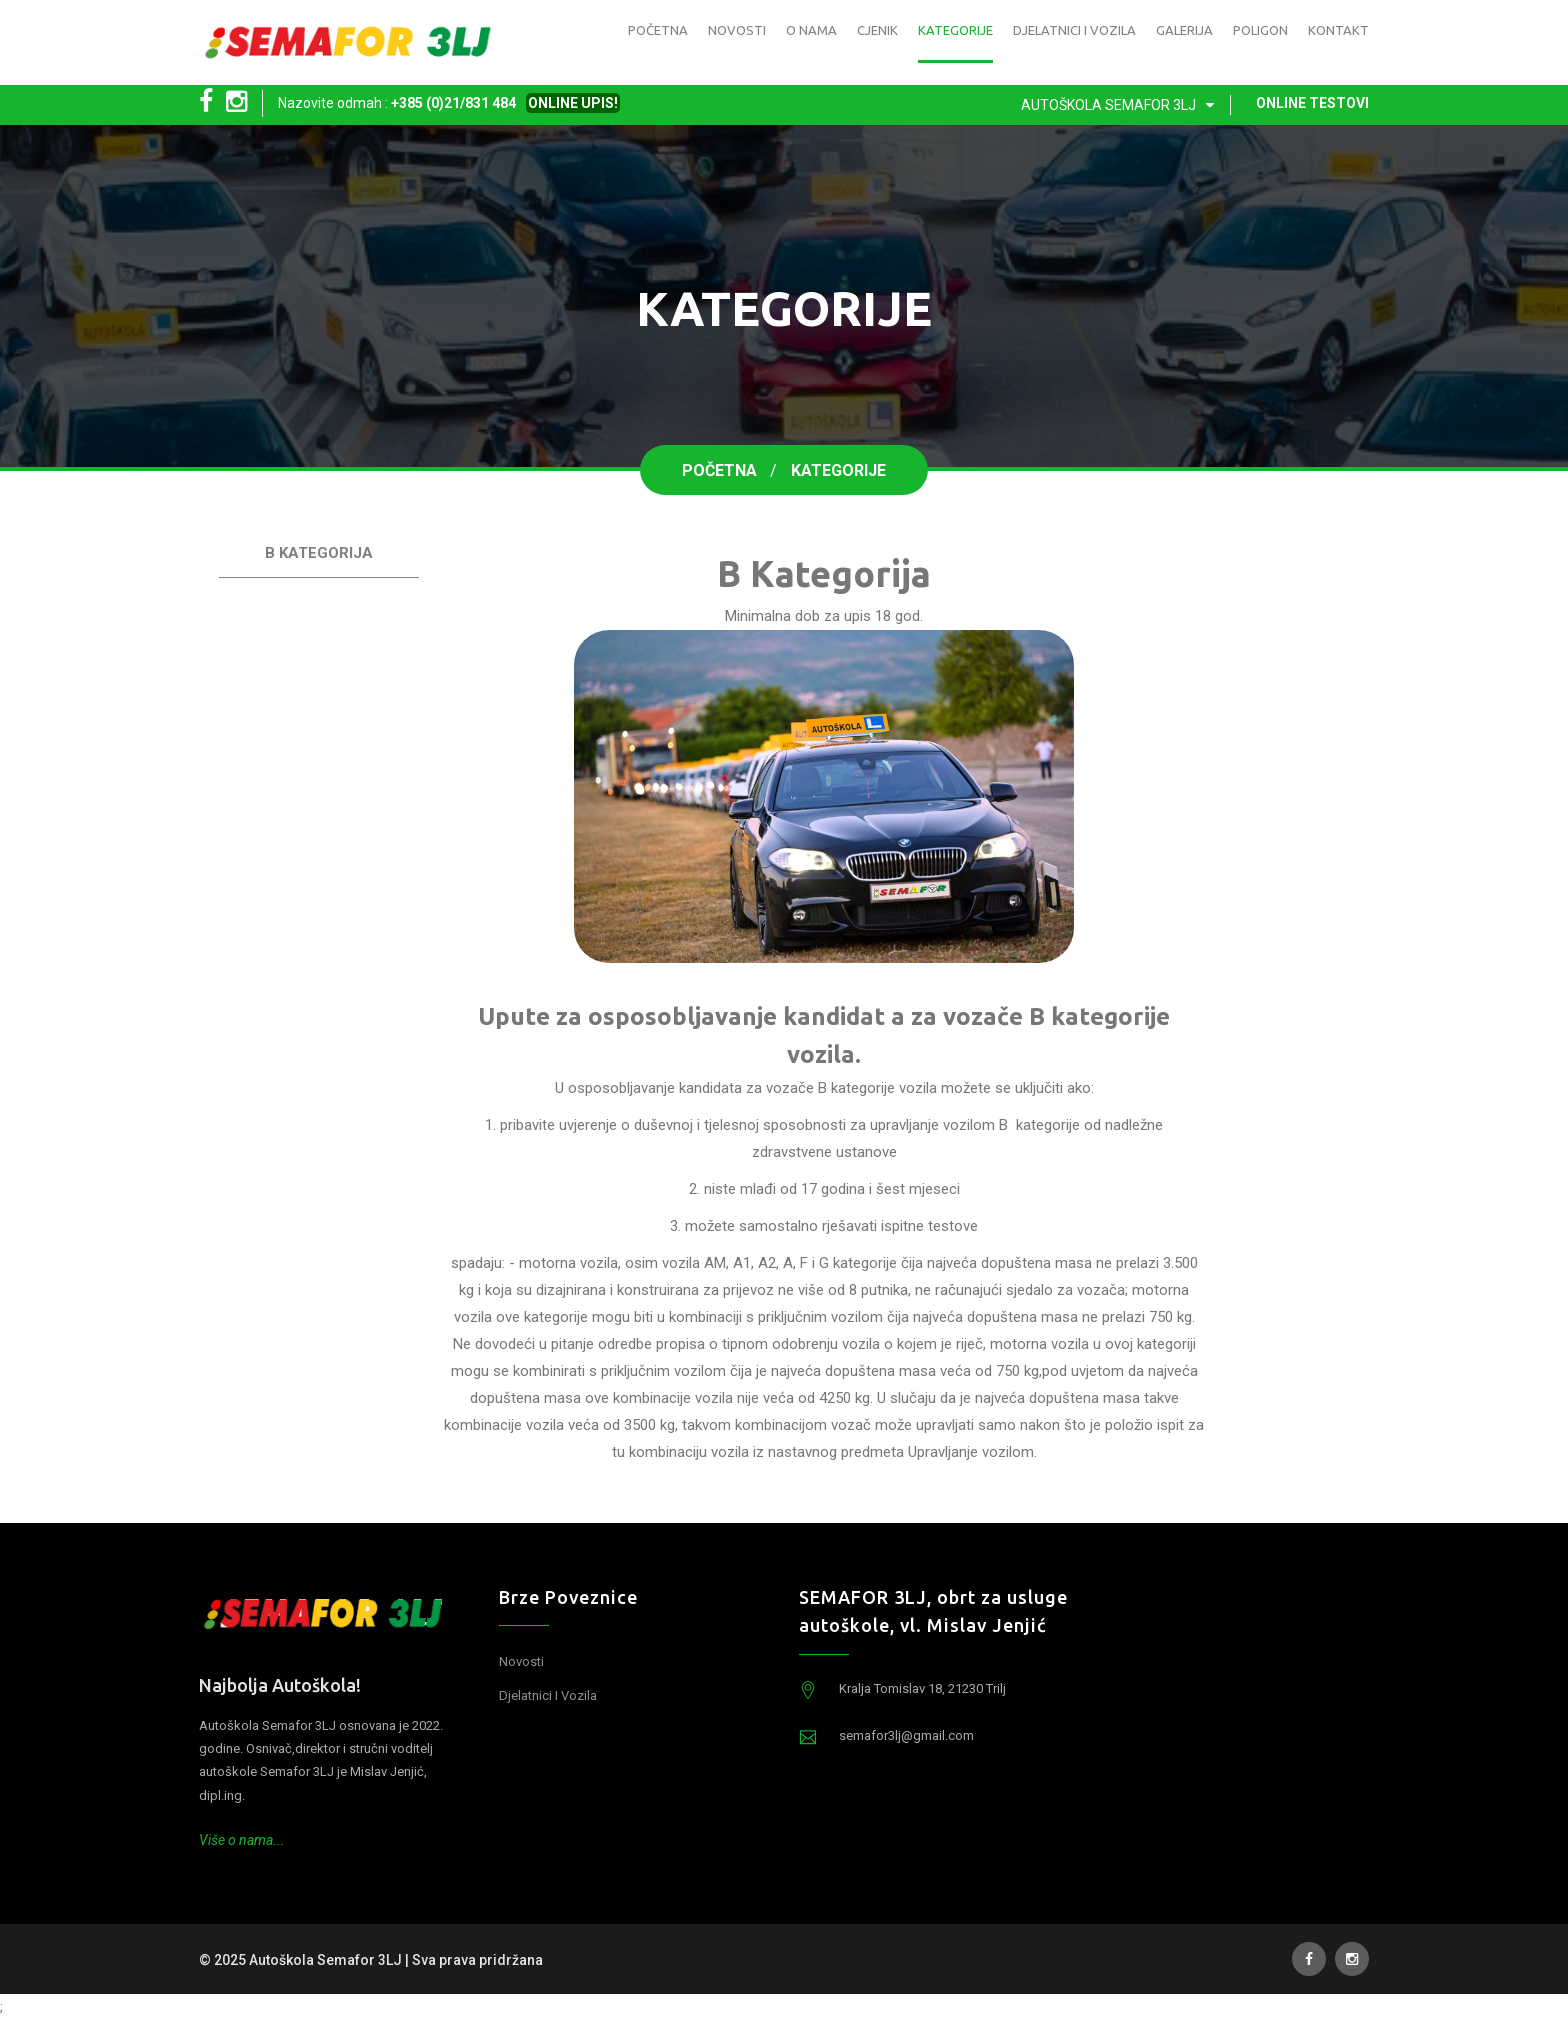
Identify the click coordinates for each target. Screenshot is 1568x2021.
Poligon (1260, 30)
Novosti (737, 30)
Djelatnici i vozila (1074, 30)
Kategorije (955, 30)
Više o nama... (242, 1840)
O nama (811, 30)
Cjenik (877, 30)
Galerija (1184, 30)
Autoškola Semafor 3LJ (1121, 105)
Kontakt (1338, 30)
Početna (658, 30)
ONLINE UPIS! (573, 103)
